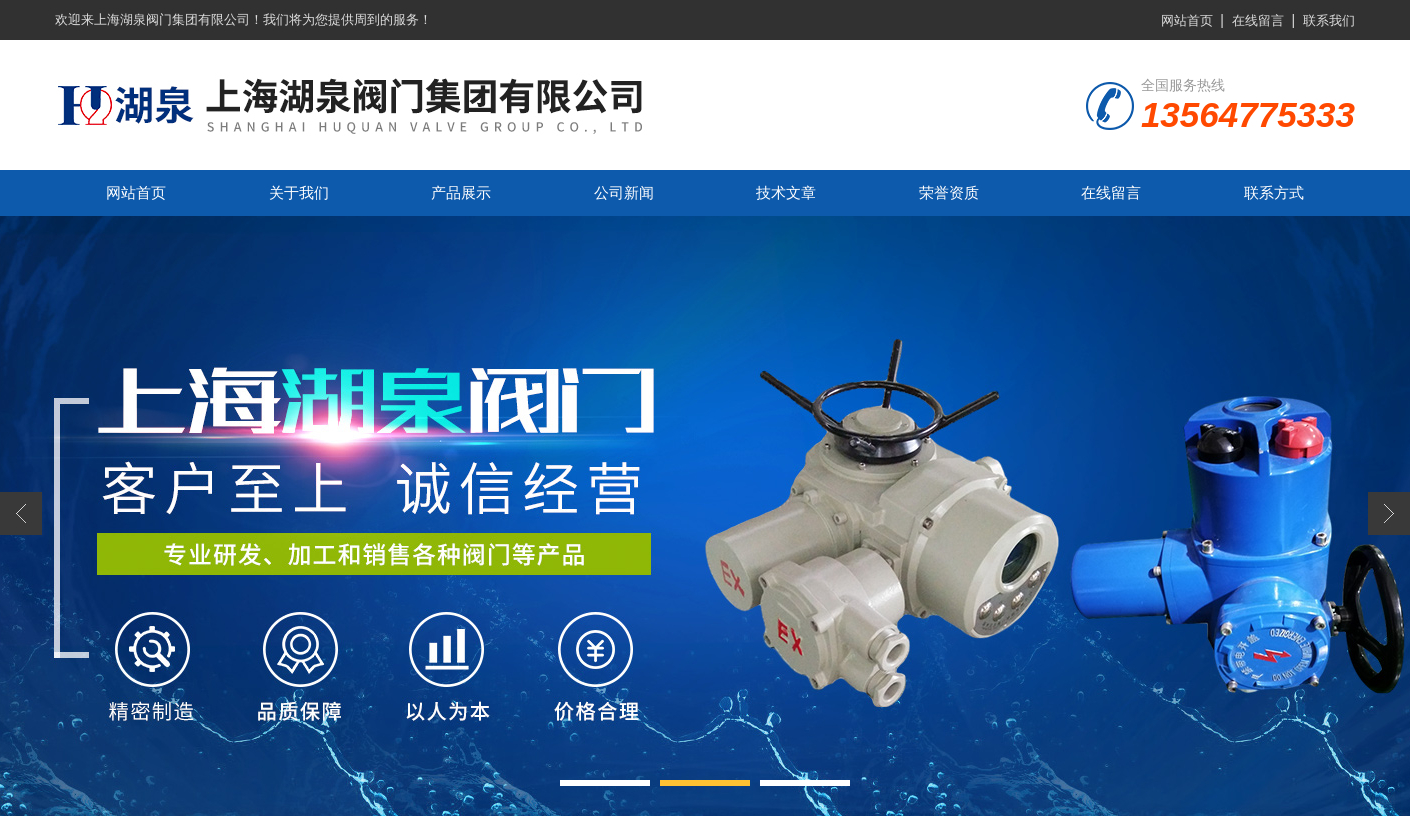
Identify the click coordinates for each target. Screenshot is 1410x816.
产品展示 (461, 192)
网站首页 (1187, 20)
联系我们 (1329, 20)
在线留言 (1258, 20)
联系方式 (1274, 192)
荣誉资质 (949, 192)
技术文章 (786, 192)
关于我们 (299, 192)
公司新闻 (624, 192)
